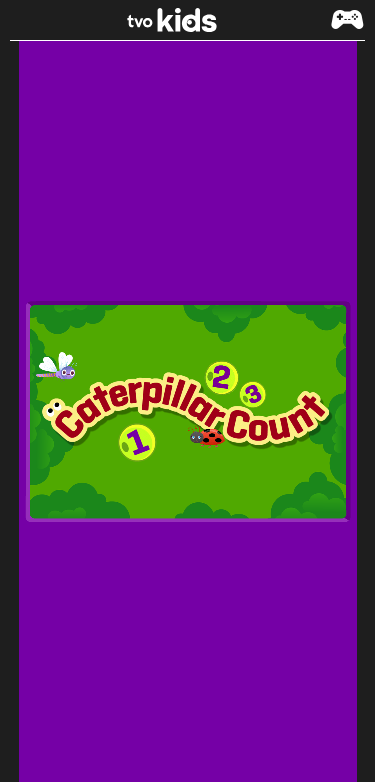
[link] (188, 20)
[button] (347, 29)
